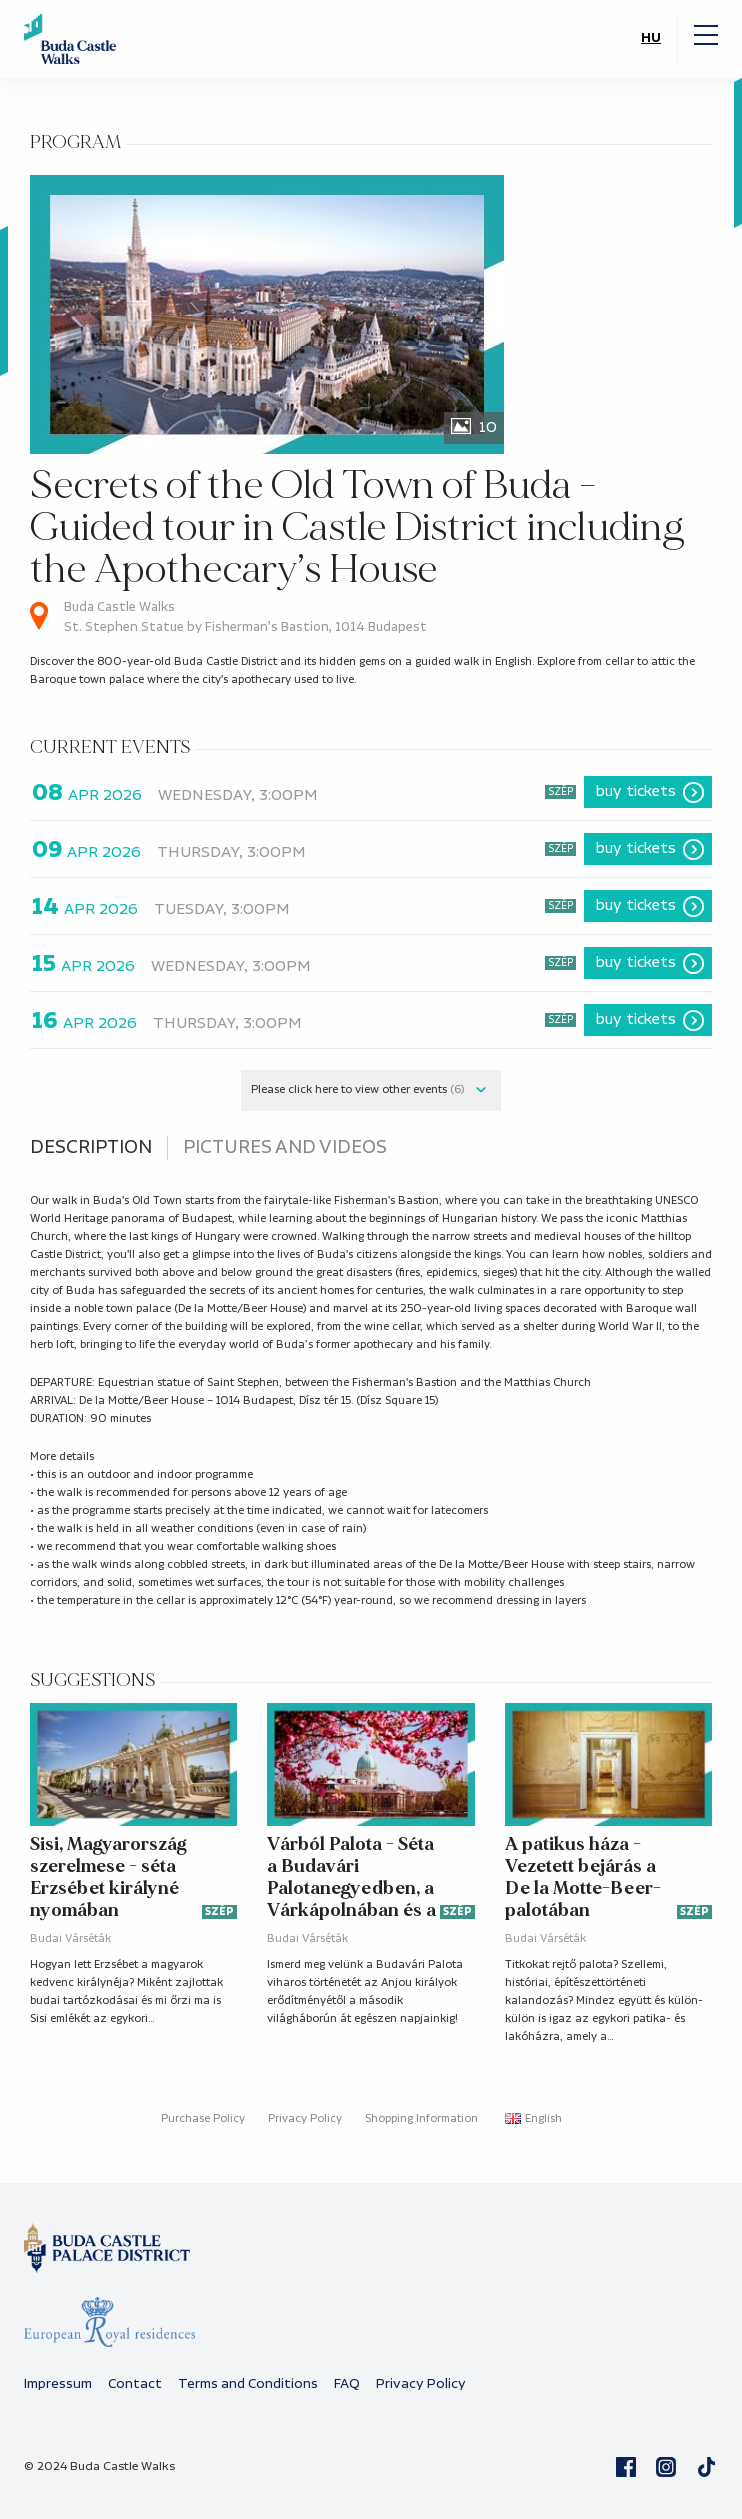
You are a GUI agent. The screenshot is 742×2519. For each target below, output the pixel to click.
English (533, 2119)
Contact (135, 2384)
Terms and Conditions (248, 2384)
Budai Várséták (70, 1939)
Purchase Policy (203, 2119)
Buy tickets (636, 791)
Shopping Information (421, 2119)
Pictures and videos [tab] (285, 1148)
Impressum (58, 2384)
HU (651, 38)
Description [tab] (91, 1148)
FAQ (347, 2384)
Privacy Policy (305, 2119)
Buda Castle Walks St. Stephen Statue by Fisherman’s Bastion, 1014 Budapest (245, 617)
